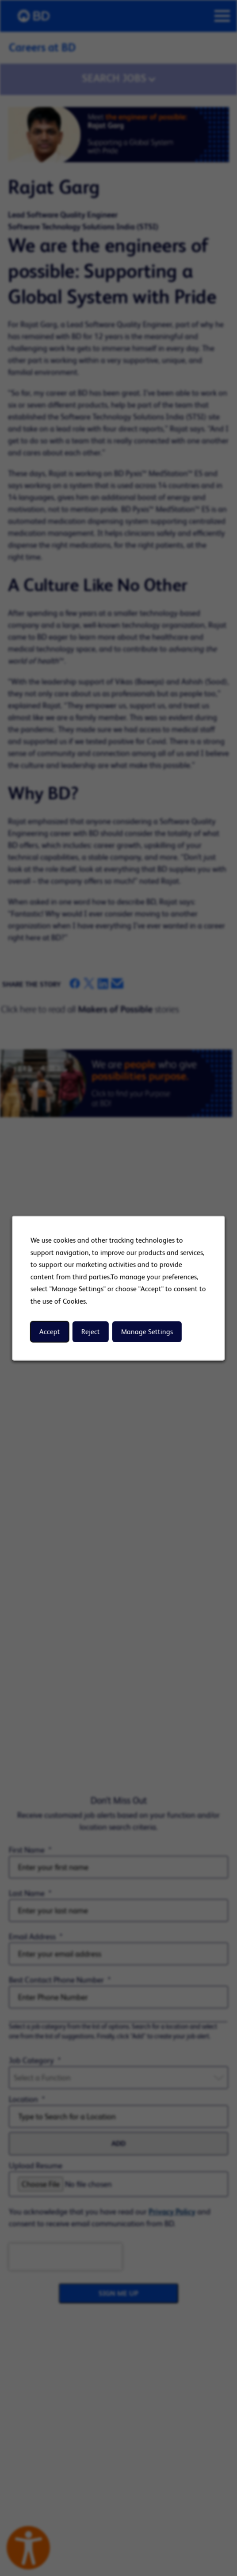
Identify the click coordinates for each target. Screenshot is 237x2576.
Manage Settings (147, 1332)
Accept (49, 1332)
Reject (90, 1332)
